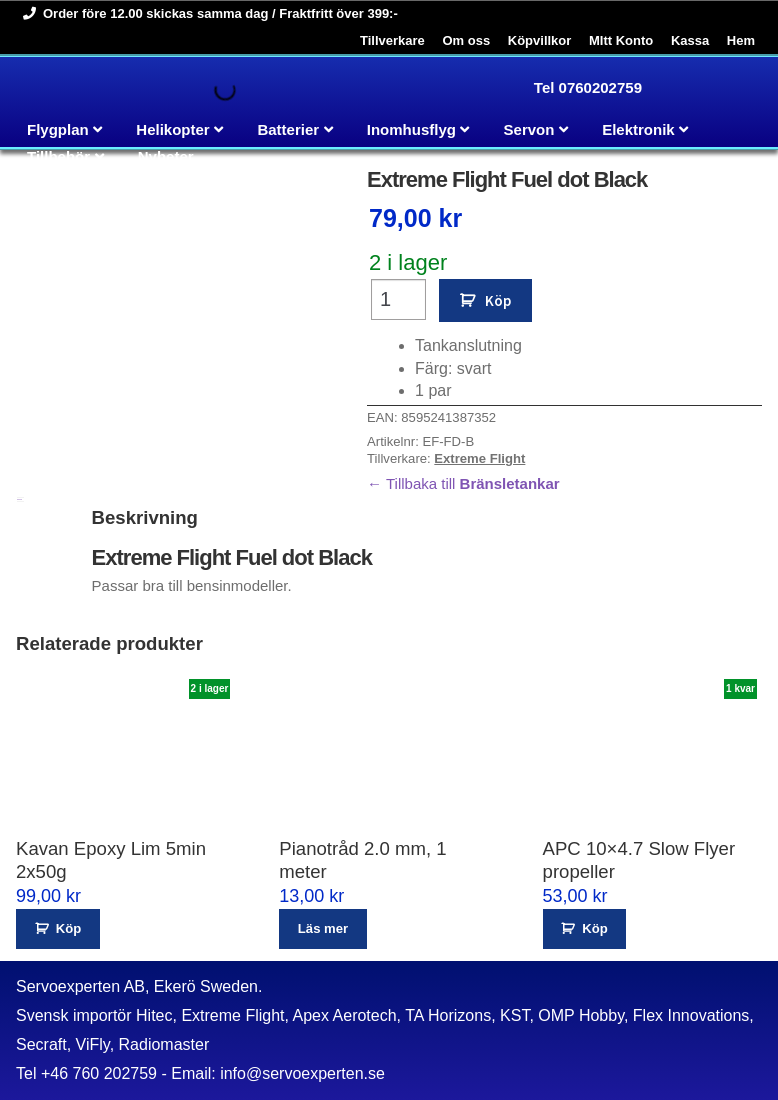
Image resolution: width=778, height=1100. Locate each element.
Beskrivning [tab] (19, 499)
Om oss (466, 40)
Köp (498, 300)
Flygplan (58, 129)
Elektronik (638, 129)
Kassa (690, 40)
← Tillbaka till (463, 483)
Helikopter (172, 129)
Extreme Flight (479, 458)
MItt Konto (621, 40)
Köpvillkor (540, 40)
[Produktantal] (398, 299)
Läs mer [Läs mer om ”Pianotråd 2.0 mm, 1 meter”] (323, 928)
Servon (529, 129)
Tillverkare (392, 40)
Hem (741, 40)
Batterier (288, 129)
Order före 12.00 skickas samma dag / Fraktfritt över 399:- (207, 13)
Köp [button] (68, 928)
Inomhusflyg (411, 129)
